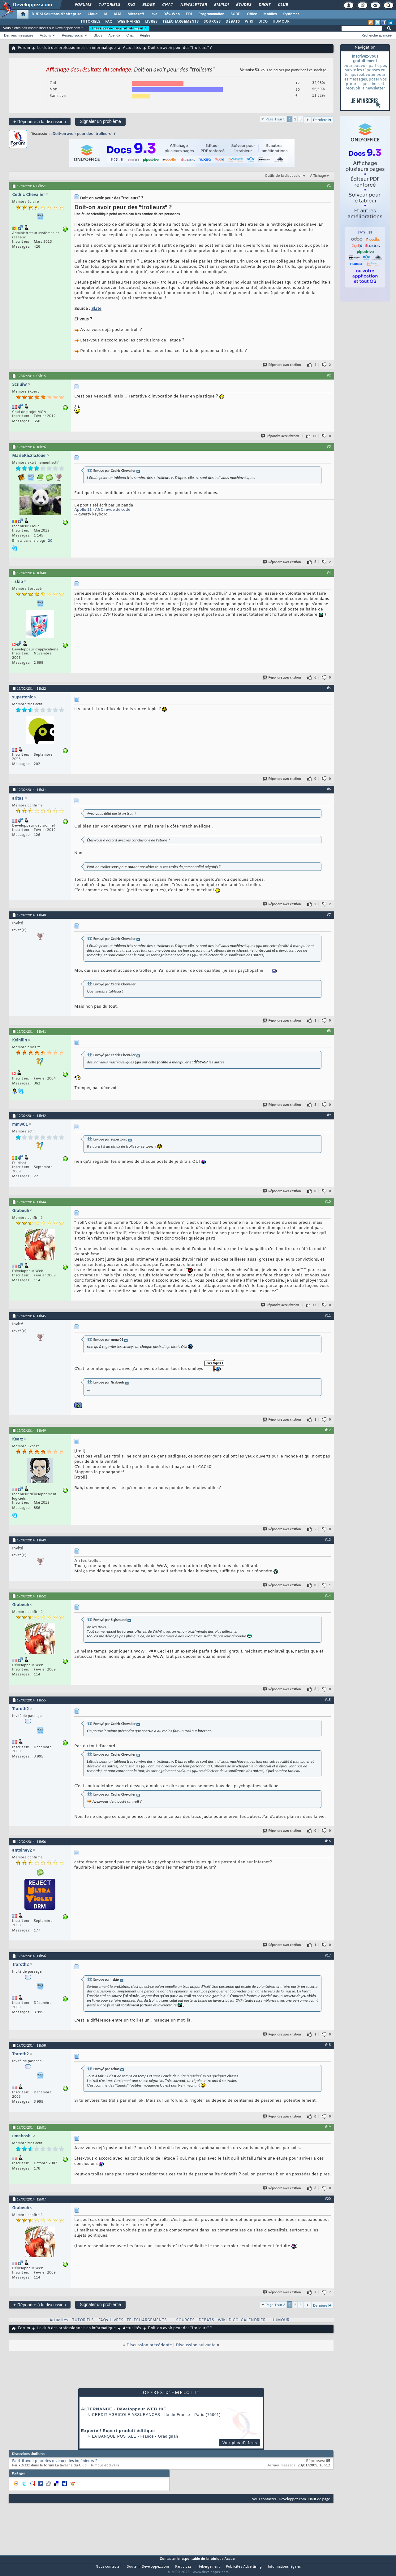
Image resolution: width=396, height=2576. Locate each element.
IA (105, 14)
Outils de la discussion (284, 176)
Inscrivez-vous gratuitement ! (119, 28)
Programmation (211, 14)
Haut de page (319, 2498)
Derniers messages (18, 35)
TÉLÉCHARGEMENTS (180, 22)
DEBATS (206, 2320)
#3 (329, 446)
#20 (328, 2198)
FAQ (131, 4)
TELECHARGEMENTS (147, 2320)
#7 (329, 914)
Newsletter (193, 4)
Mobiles (270, 14)
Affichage (318, 176)
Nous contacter (264, 2498)
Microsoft (135, 14)
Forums (83, 4)
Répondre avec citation (282, 365)
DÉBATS (233, 22)
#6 (329, 789)
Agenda (114, 35)
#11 (328, 1315)
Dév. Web (171, 14)
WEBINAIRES (128, 22)
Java (153, 14)
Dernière (322, 119)
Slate (96, 308)
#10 (328, 1201)
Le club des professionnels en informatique (76, 48)
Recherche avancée (376, 35)
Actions (45, 35)
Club (282, 4)
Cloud (92, 14)
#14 (328, 1595)
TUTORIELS (90, 22)
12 (314, 1305)
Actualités (132, 48)
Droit (264, 4)
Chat (167, 4)
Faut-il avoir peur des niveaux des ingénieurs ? (54, 2461)
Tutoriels (109, 4)
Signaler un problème (100, 121)
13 (314, 436)
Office (252, 14)
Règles (145, 35)
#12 (328, 1430)
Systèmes (291, 14)
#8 (329, 1031)
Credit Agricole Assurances (126, 2415)
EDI (189, 14)
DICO (263, 22)
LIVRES (151, 22)
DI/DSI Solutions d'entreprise (56, 14)
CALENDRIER (253, 2320)
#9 (329, 1115)
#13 (328, 1539)
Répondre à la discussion (39, 121)
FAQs (103, 2320)
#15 (328, 1699)
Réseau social (72, 35)
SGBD (235, 14)
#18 (328, 2045)
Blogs (148, 4)
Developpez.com (292, 2498)
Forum (24, 48)
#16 (328, 1841)
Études (243, 4)
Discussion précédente (149, 2345)
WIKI (249, 22)
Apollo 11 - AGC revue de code (102, 509)
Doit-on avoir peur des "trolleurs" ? (84, 133)
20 (50, 541)
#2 (329, 375)
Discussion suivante (196, 2345)
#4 (329, 572)
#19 (328, 2127)
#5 (329, 688)
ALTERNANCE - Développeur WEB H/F (123, 2409)
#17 (328, 1955)
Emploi (221, 4)
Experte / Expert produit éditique (118, 2430)
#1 (329, 185)
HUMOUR (281, 22)
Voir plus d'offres (239, 2443)
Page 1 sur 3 (276, 119)
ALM (117, 14)
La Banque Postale (114, 2436)
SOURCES (212, 22)
